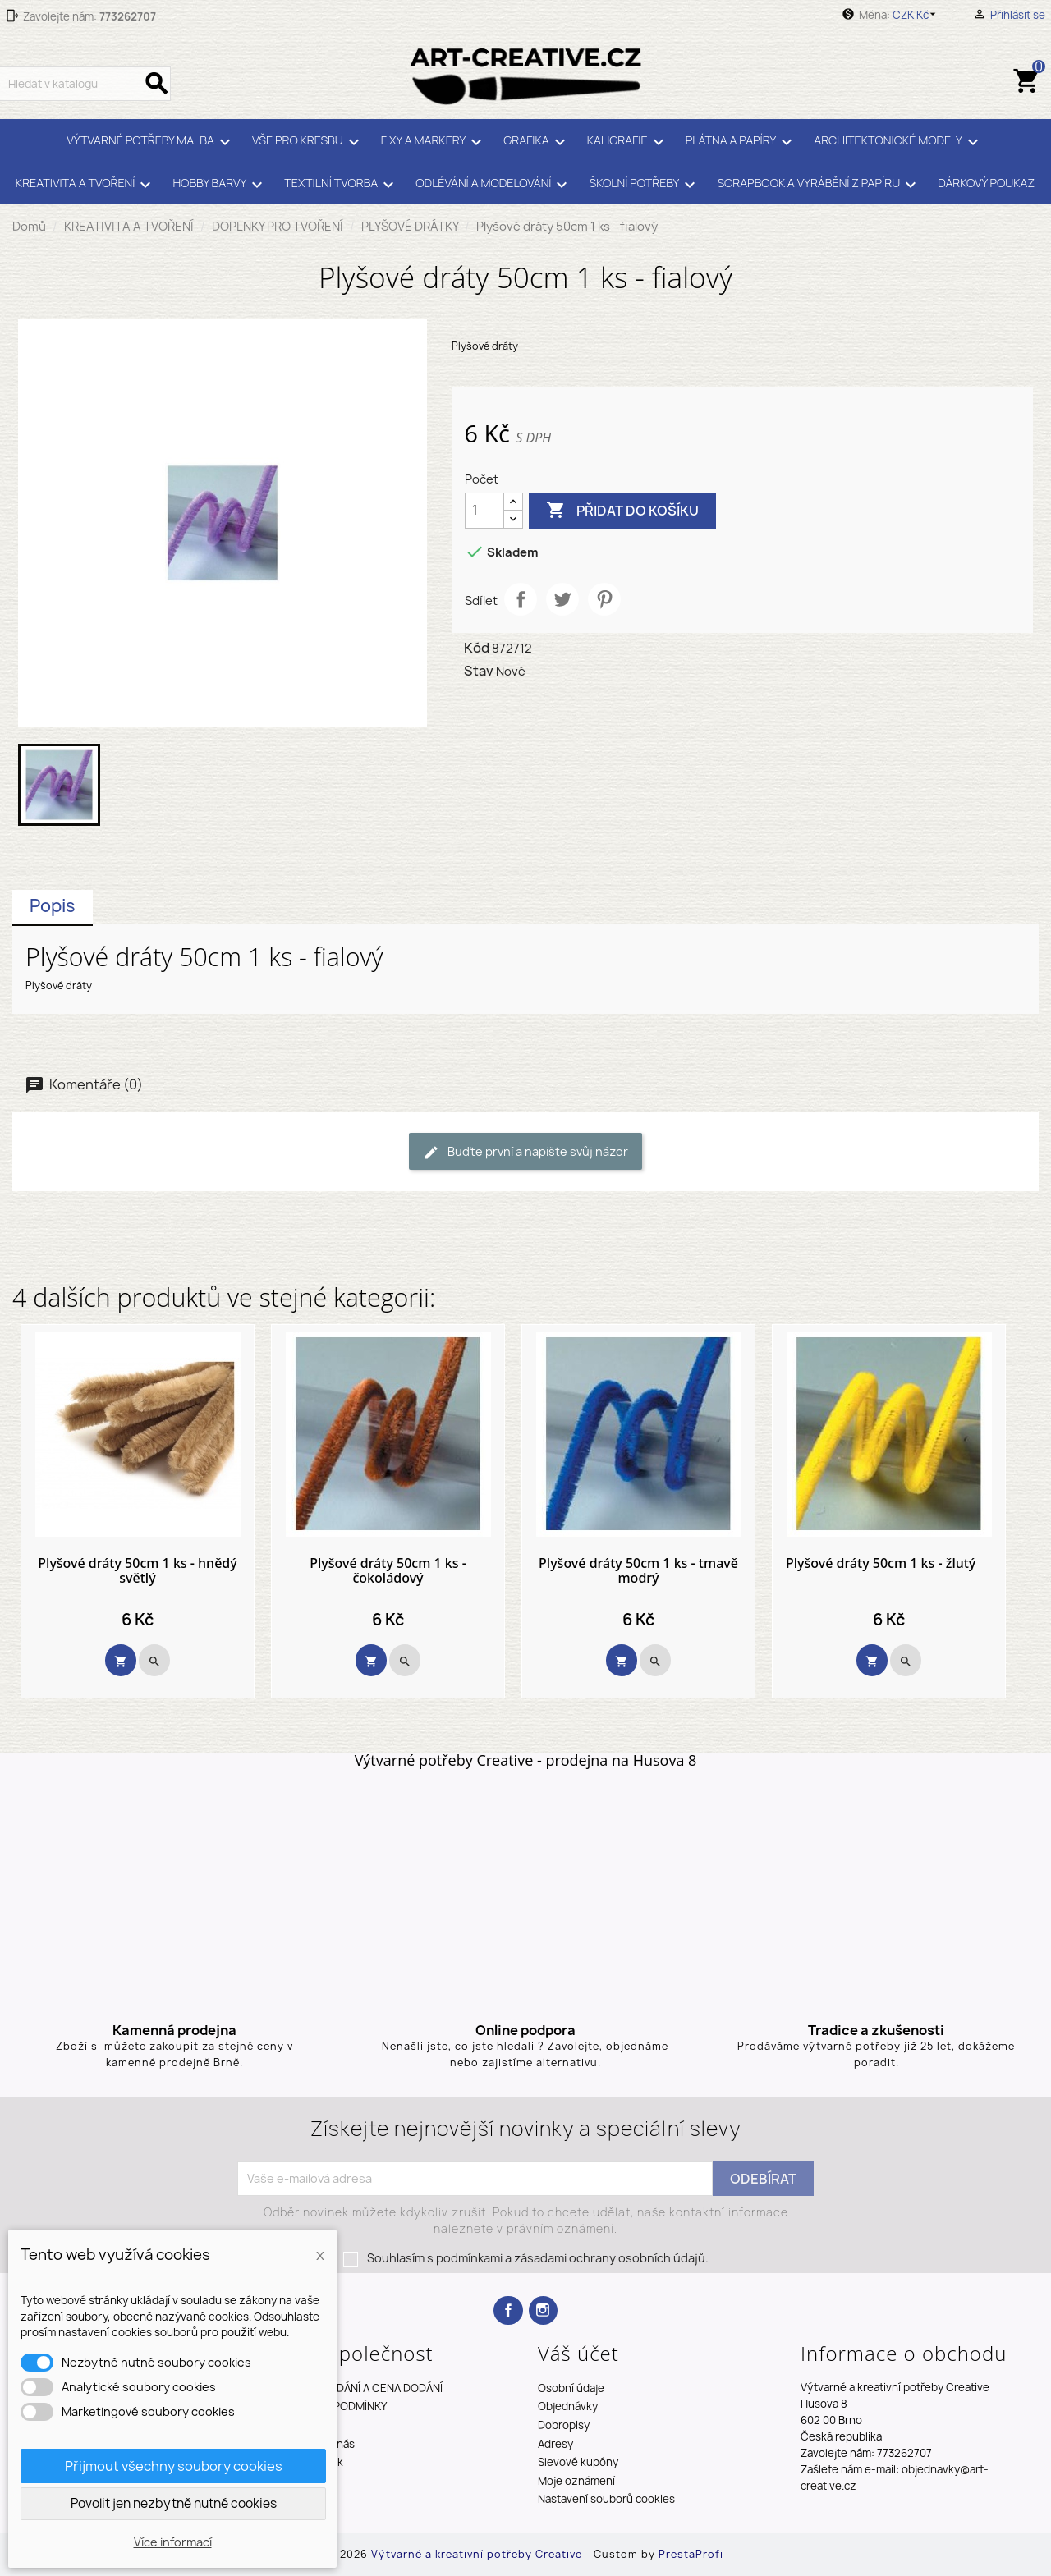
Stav (478, 670)
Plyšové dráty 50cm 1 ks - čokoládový (388, 1570)
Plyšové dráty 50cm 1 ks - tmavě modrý (638, 1570)
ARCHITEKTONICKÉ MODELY (898, 142)
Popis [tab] (53, 906)
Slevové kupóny (578, 2462)
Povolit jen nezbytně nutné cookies (174, 2503)
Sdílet (520, 599)
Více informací (173, 2542)
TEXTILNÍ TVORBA (341, 185)
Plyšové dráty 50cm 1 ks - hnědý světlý (137, 1570)
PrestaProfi (691, 2554)
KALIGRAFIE (628, 142)
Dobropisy (564, 2425)
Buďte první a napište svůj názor (525, 1152)
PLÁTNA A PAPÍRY (742, 142)
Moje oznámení (576, 2480)
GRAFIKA (536, 142)
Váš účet (578, 2353)
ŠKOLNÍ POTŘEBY (644, 185)
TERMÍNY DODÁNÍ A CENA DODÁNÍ (359, 2388)
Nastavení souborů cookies (606, 2498)
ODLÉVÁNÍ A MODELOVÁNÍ (493, 185)
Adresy (555, 2443)
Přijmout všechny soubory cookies (173, 2466)
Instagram (543, 2310)
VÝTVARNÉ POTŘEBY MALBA (151, 142)
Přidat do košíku (622, 510)
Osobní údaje (571, 2388)
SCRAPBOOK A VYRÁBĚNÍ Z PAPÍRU (819, 185)
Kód (476, 647)
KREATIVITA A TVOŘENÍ (86, 185)
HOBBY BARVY (220, 185)
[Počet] (484, 511)
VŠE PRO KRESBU (308, 142)
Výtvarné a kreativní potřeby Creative (478, 2554)
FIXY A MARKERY (434, 142)
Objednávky (568, 2406)
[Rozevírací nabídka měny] (917, 15)
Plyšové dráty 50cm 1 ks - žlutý (880, 1563)
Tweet (562, 599)
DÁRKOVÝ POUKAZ (986, 182)
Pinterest (604, 599)
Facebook (507, 2310)
